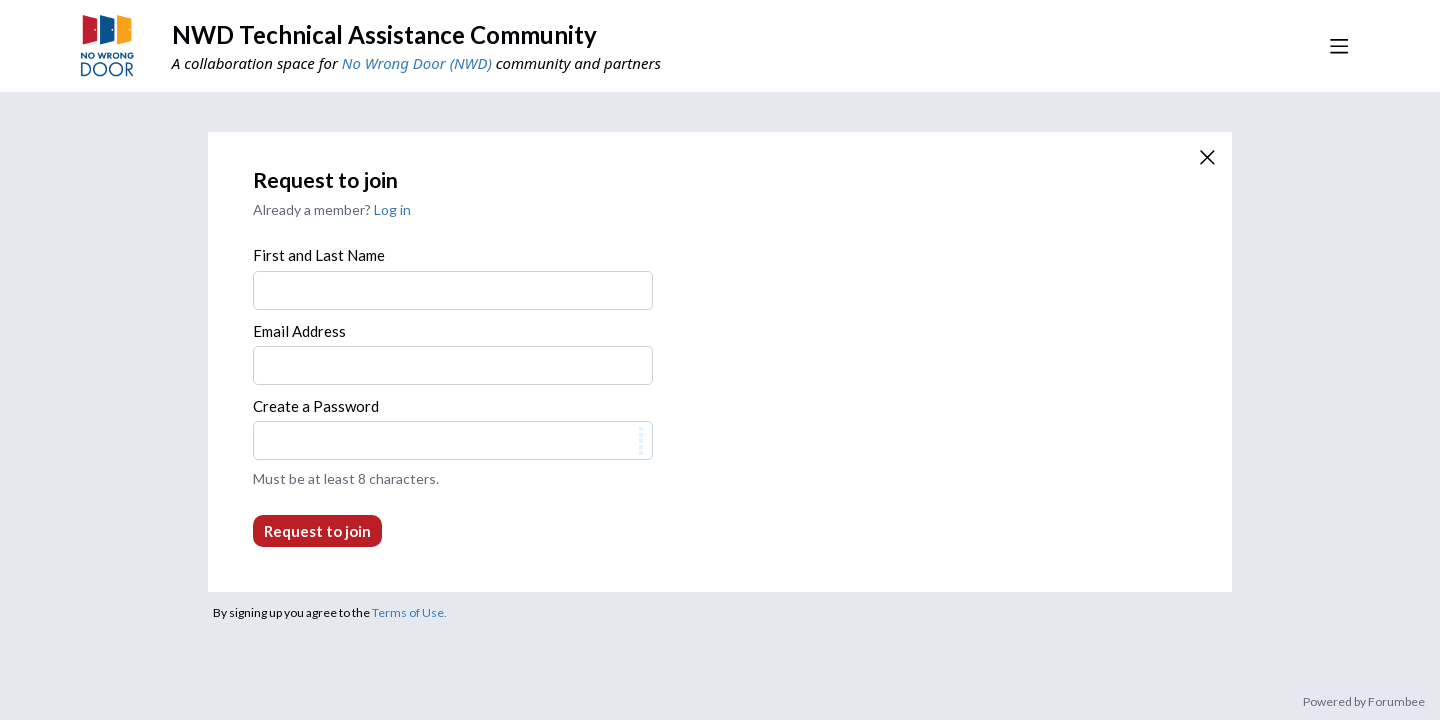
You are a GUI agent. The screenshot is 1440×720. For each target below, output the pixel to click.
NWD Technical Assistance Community (384, 34)
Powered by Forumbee (1364, 702)
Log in (392, 209)
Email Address (299, 331)
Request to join (317, 531)
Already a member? (332, 209)
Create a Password (316, 406)
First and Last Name (319, 255)
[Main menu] (1339, 46)
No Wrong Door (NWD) (417, 63)
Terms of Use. (409, 612)
